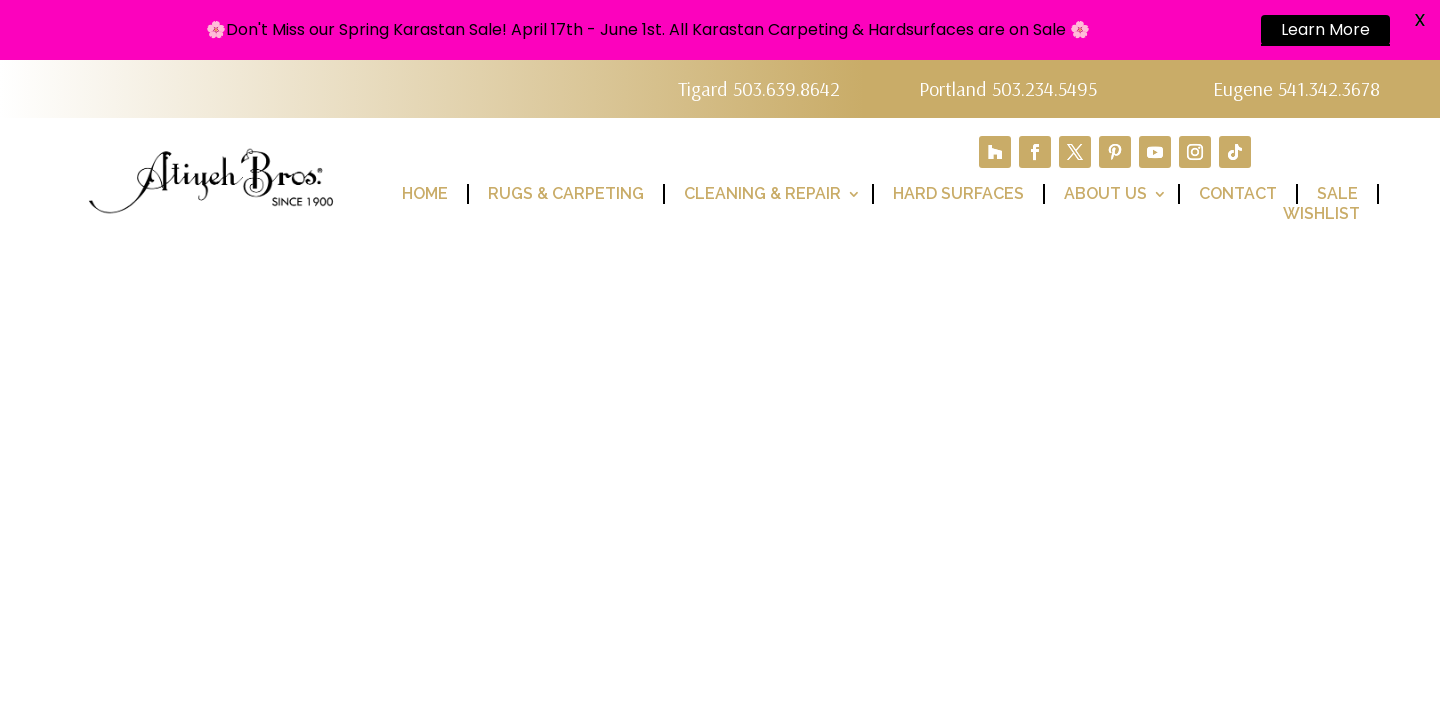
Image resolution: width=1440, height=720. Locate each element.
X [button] (1420, 19)
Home (425, 193)
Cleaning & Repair (762, 193)
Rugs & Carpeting (566, 193)
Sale (1337, 193)
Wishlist (1321, 213)
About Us (1105, 193)
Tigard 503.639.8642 (759, 88)
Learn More (1325, 29)
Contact (1238, 193)
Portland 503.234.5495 (1008, 88)
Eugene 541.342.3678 (1296, 88)
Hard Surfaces (958, 193)
